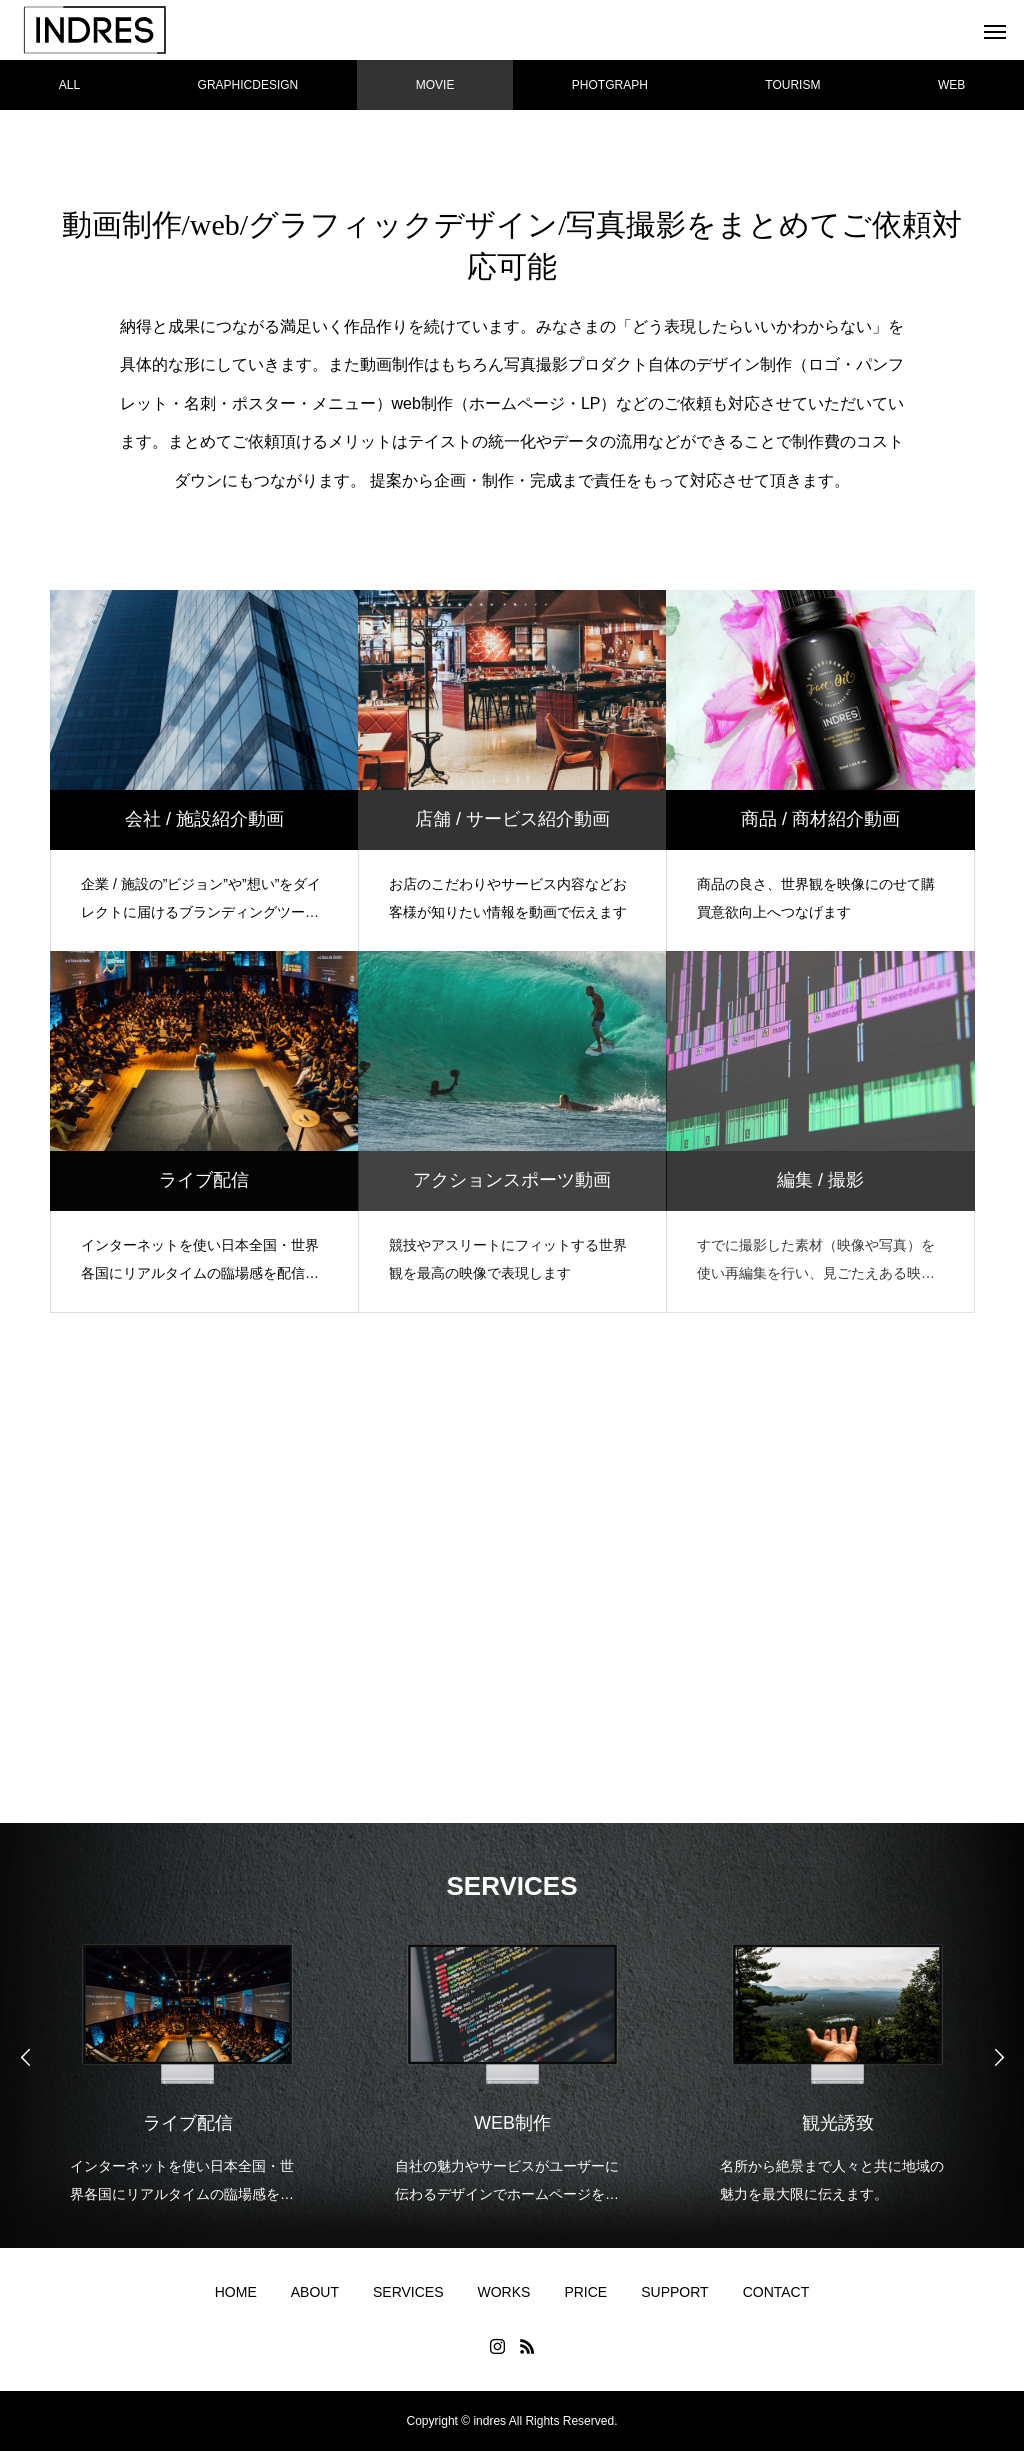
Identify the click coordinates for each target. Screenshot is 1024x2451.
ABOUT (315, 2292)
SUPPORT (674, 2292)
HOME (236, 2292)
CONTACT (776, 2292)
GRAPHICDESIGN (248, 85)
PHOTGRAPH (610, 85)
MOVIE (435, 85)
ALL (69, 85)
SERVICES (408, 2292)
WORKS (504, 2292)
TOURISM (792, 85)
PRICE (585, 2292)
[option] (187, 2061)
